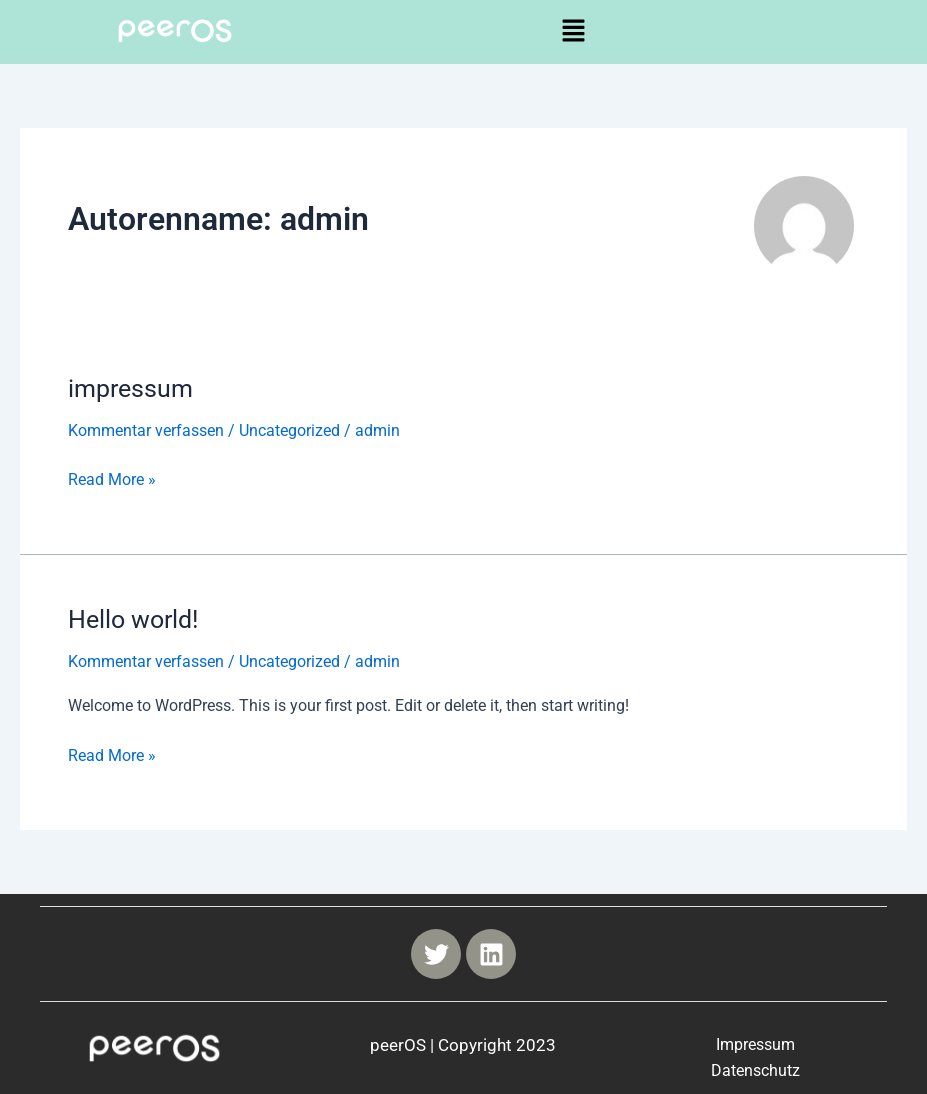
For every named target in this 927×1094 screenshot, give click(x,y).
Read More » (112, 477)
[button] (573, 32)
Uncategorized (289, 430)
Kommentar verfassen (146, 430)
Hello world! (137, 619)
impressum (133, 388)
